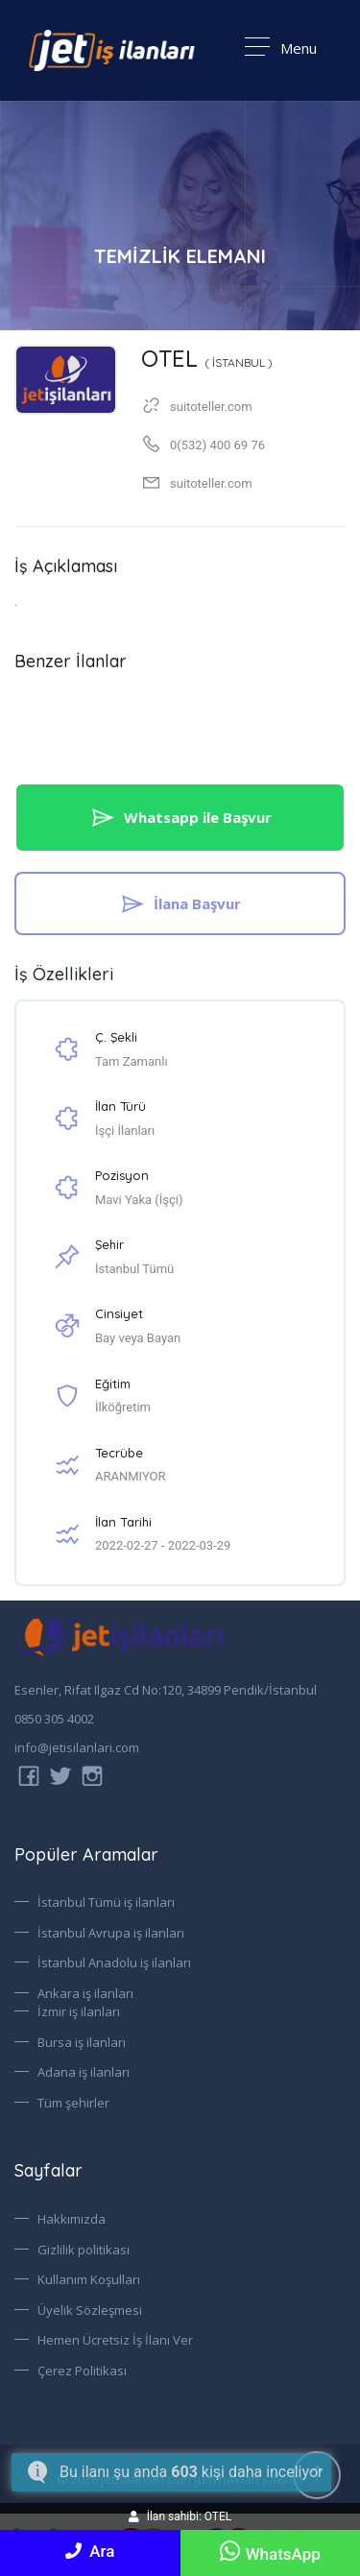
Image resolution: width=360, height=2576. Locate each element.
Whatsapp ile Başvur (180, 817)
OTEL (207, 358)
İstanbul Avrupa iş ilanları (110, 1932)
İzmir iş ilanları (78, 2011)
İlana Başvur (180, 903)
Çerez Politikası (82, 2370)
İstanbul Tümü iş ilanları (106, 1902)
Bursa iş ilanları (81, 2042)
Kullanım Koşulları (88, 2279)
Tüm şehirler (73, 2102)
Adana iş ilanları (83, 2072)
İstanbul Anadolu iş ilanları (114, 1962)
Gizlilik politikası (83, 2249)
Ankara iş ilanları (85, 1993)
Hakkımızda (71, 2218)
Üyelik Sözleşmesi (89, 2310)
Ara (89, 2551)
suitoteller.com (211, 483)
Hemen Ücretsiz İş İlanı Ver (115, 2339)
